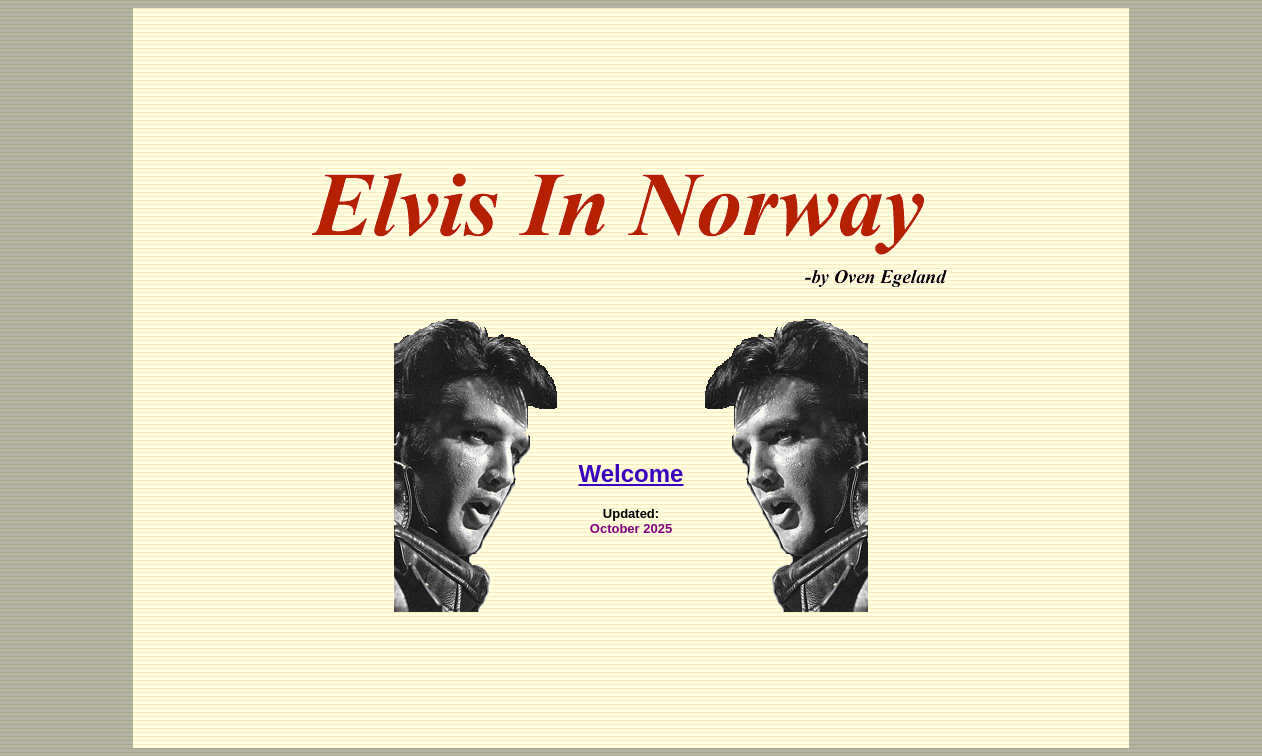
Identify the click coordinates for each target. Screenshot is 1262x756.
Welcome (631, 455)
